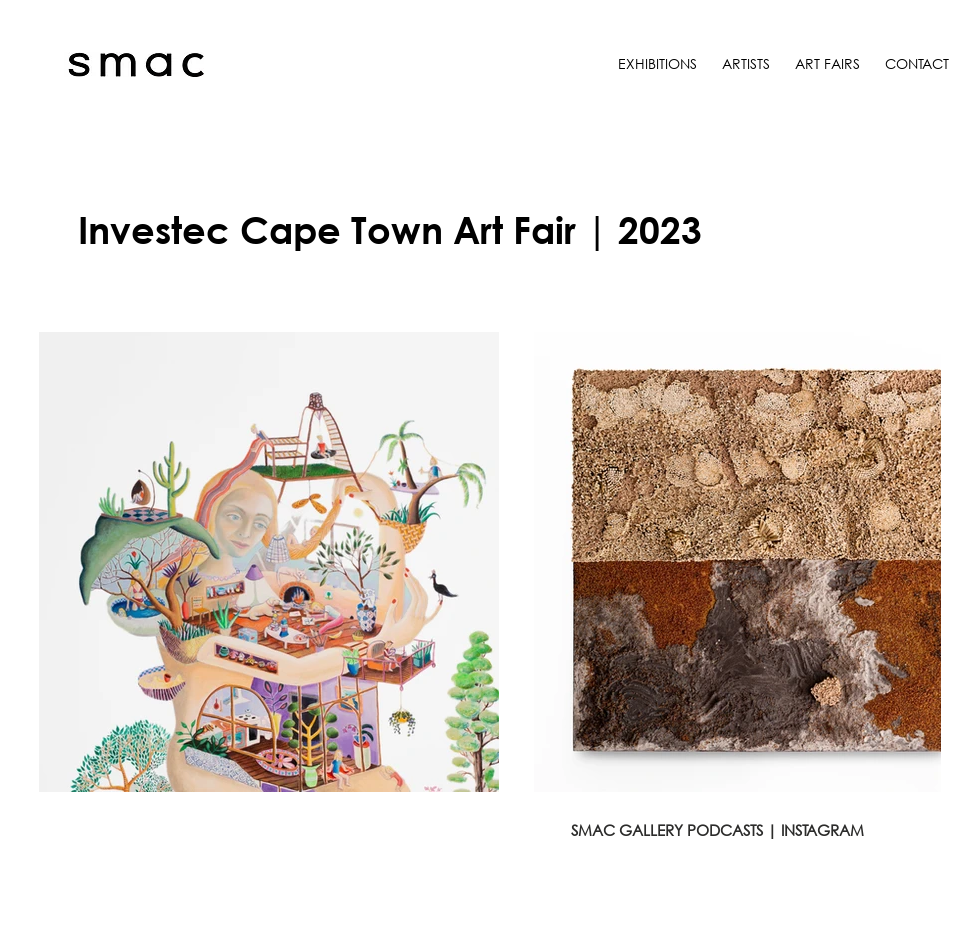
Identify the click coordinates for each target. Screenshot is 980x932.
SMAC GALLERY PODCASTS (667, 830)
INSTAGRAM (822, 830)
